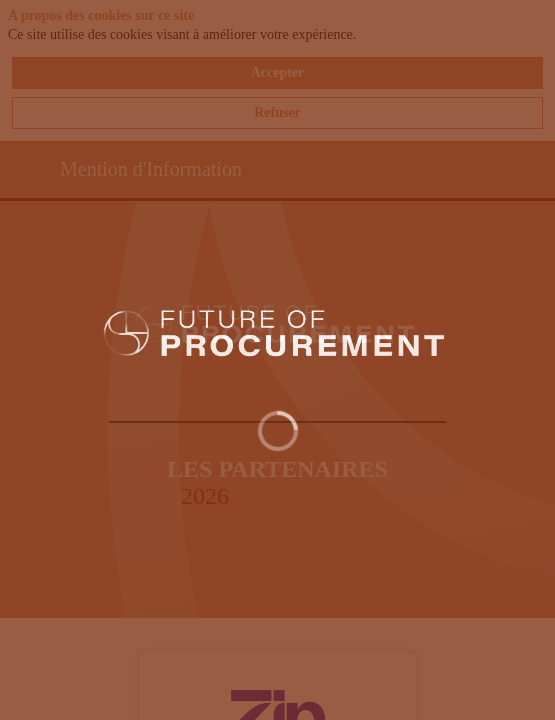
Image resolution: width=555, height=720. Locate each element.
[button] (30, 171)
